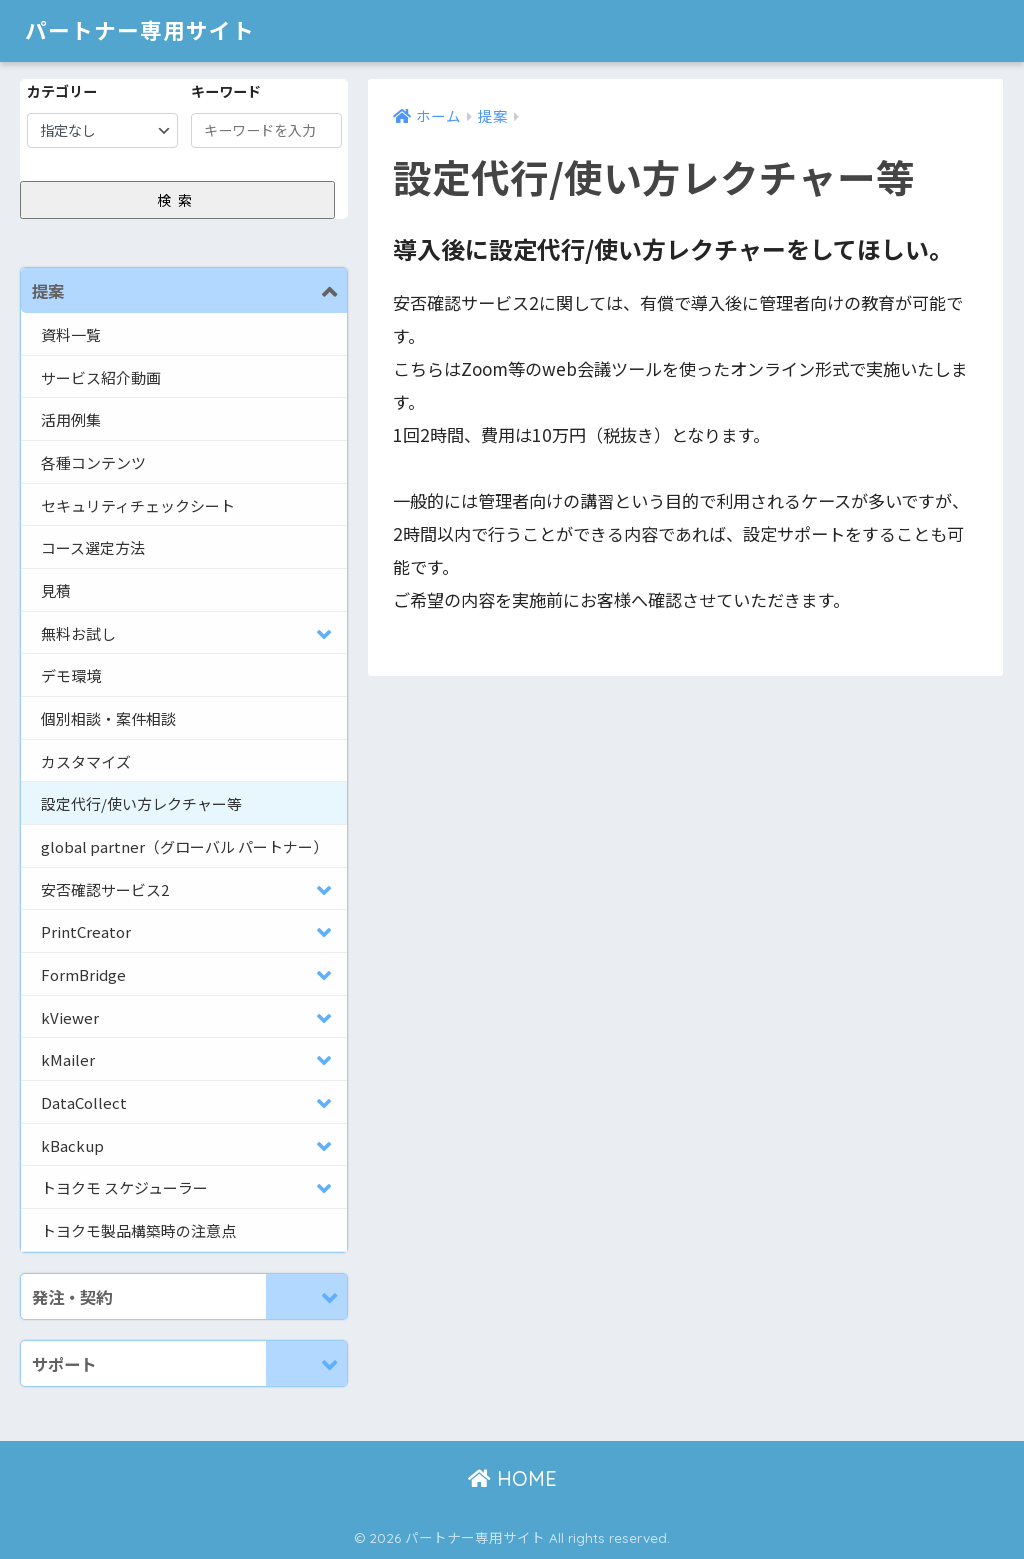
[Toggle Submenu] (306, 290)
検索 (178, 200)
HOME (512, 1479)
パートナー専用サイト (145, 30)
